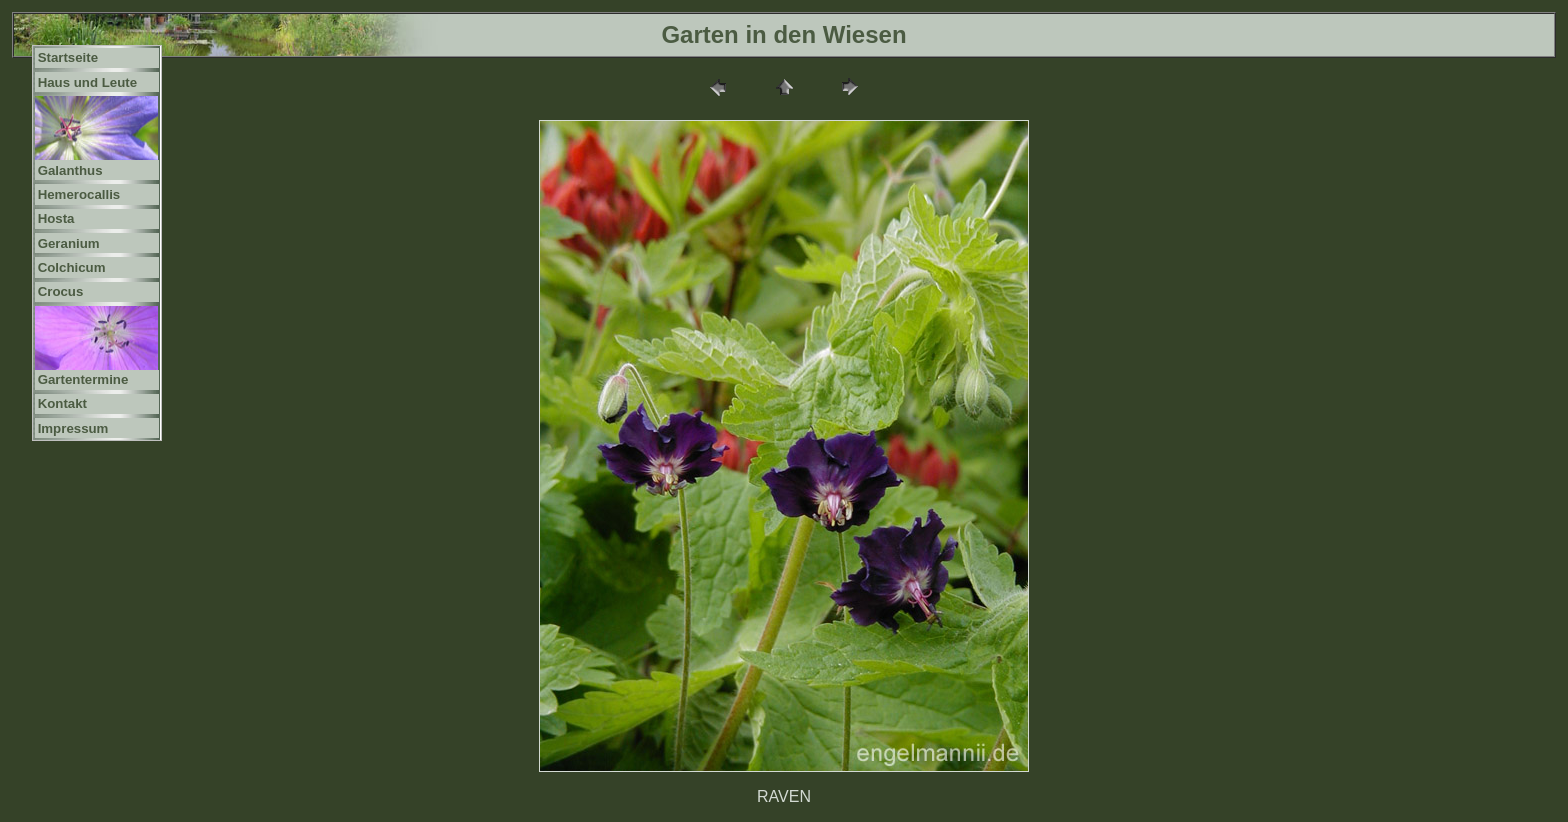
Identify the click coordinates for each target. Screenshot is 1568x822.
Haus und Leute (88, 82)
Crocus (61, 291)
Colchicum (72, 267)
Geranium (69, 243)
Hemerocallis (79, 194)
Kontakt (62, 403)
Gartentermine (83, 379)
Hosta (56, 218)
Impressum (73, 428)
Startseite (68, 57)
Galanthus (70, 170)
